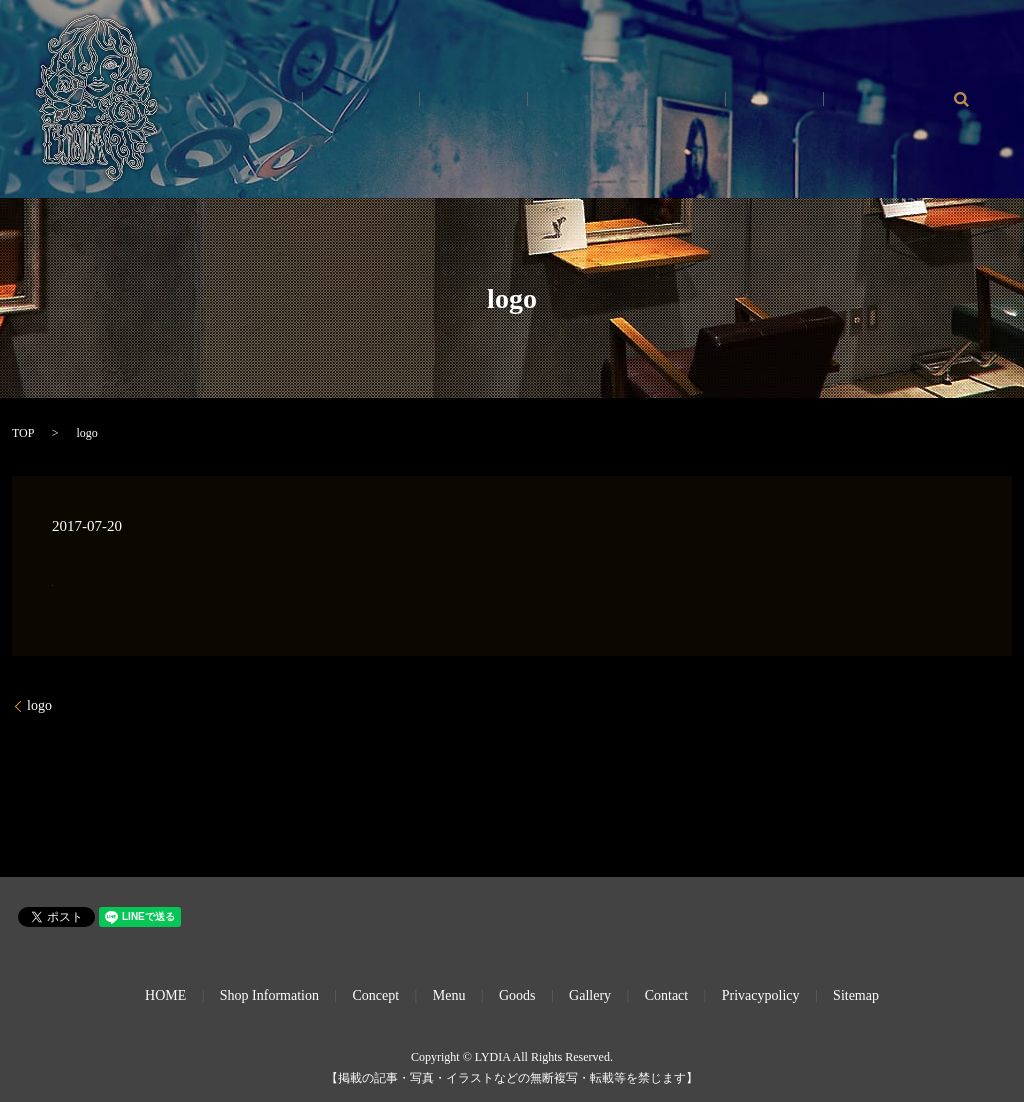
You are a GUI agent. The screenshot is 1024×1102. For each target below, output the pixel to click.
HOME (433, 99)
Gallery (745, 99)
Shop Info (516, 99)
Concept (600, 99)
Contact (891, 99)
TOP (23, 433)
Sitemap (856, 995)
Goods (817, 99)
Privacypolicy (761, 995)
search (961, 99)
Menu (673, 99)
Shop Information (269, 995)
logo (39, 705)
